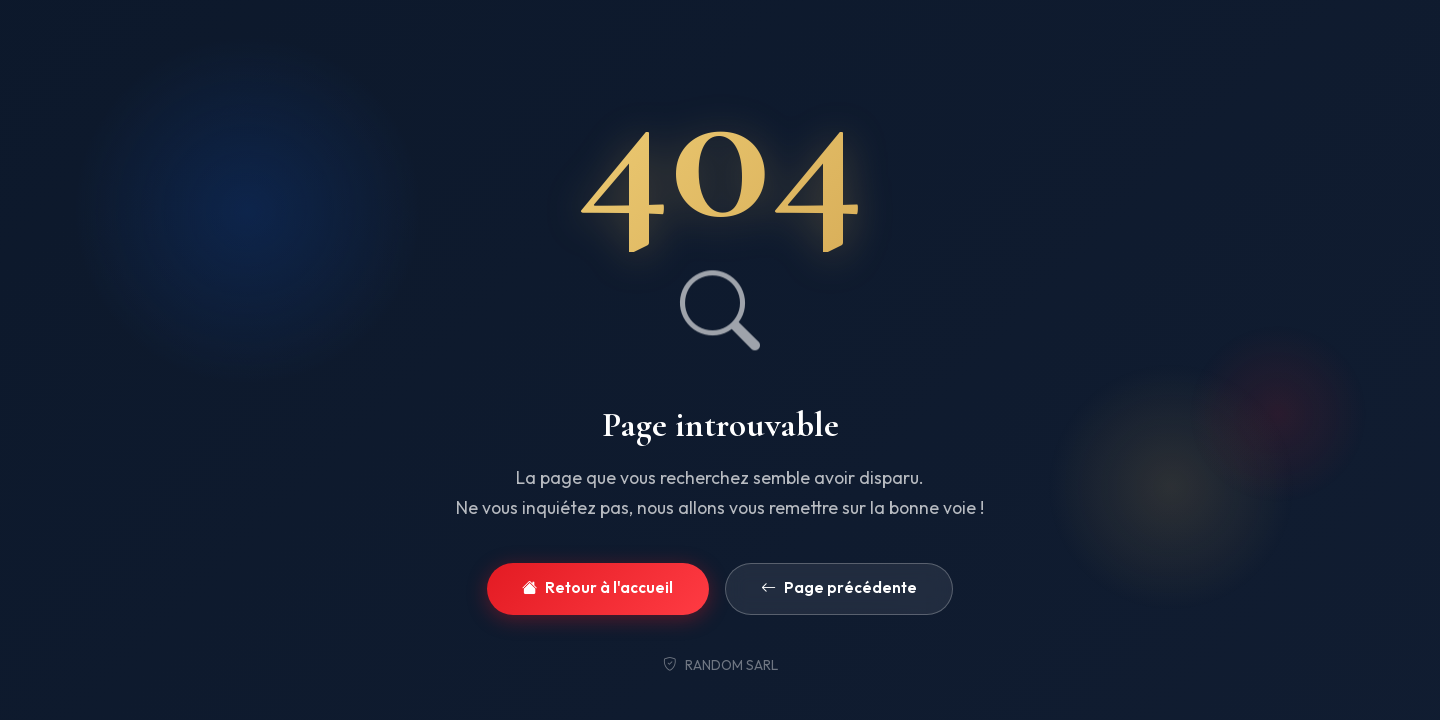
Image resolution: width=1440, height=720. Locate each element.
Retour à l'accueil (597, 588)
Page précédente (839, 588)
